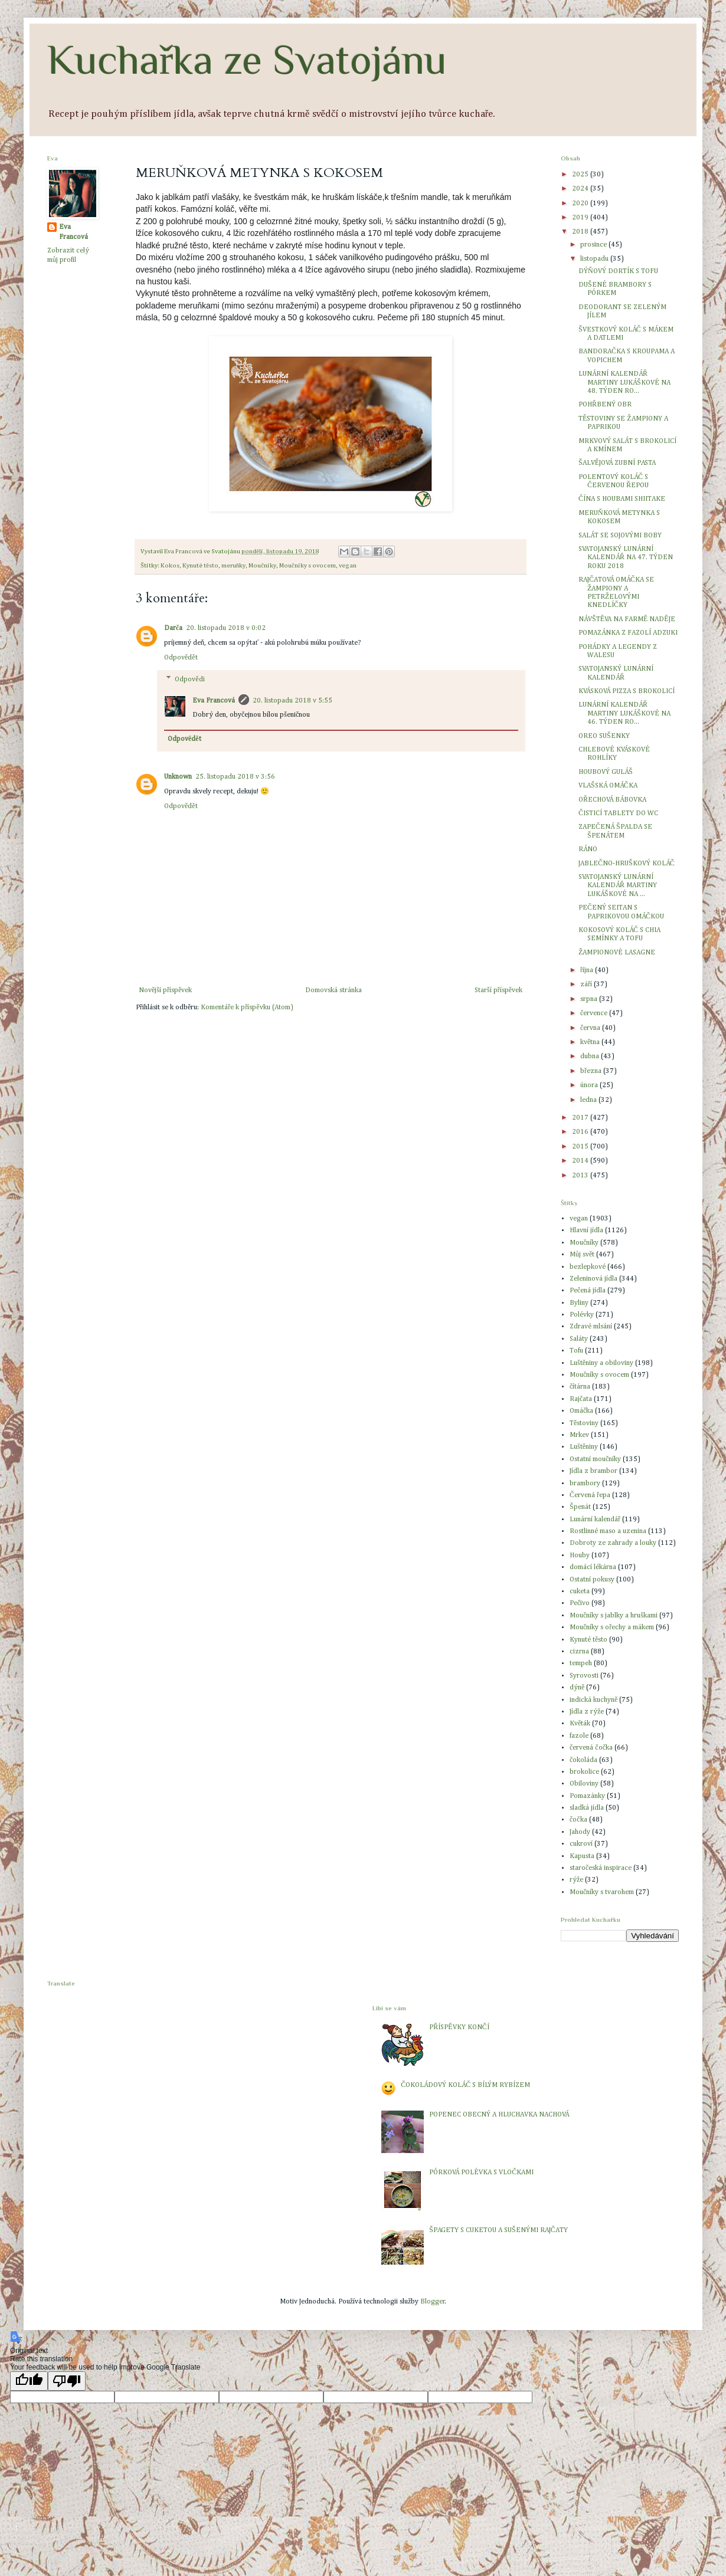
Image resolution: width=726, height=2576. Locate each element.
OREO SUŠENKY (604, 736)
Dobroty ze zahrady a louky (613, 1543)
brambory (585, 1483)
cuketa (580, 1591)
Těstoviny (584, 1423)
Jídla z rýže (587, 1711)
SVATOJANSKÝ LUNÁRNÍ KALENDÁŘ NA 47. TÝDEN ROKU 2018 (625, 558)
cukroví (581, 1843)
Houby (580, 1555)
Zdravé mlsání (591, 1326)
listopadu (595, 258)
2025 (581, 174)
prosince (594, 244)
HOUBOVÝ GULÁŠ (605, 772)
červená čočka (591, 1747)
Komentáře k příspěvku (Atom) (247, 1007)
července (594, 1013)
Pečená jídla (588, 1290)
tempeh (581, 1663)
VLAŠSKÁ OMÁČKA (607, 785)
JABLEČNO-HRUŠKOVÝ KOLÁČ (626, 863)
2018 (581, 231)
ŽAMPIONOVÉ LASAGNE (616, 952)
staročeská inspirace (601, 1868)
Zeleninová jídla (593, 1278)
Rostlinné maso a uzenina (608, 1531)
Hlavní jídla (586, 1230)
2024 (581, 188)
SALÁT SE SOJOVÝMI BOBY (620, 535)
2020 (581, 203)
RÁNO (587, 849)
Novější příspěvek (165, 990)
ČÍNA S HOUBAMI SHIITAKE (621, 499)
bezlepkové (588, 1267)
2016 (581, 1132)
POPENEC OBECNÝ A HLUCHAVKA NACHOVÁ (499, 2114)
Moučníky (262, 566)
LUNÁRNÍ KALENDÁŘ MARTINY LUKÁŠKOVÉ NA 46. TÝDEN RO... (624, 713)
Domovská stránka (333, 990)
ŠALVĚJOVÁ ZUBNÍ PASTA (617, 463)
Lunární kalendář (595, 1519)
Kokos (170, 566)
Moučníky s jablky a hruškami (614, 1615)
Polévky (582, 1314)
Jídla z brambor (593, 1471)
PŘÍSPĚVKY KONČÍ (459, 2027)
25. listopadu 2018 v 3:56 (235, 776)
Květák (580, 1723)
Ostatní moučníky (595, 1459)
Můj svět (582, 1254)
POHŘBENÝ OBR (605, 404)
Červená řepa (590, 1495)
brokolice (584, 1772)
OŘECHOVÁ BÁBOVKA (612, 799)
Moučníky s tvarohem (602, 1892)
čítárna (580, 1386)
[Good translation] (29, 2381)
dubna (590, 1056)
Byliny (579, 1303)
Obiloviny (584, 1783)
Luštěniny (584, 1447)
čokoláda (583, 1760)
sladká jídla (587, 1808)
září (587, 984)
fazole (579, 1736)
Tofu (576, 1350)
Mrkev (579, 1435)
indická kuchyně (593, 1700)
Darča (173, 628)
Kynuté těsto (200, 566)
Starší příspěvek (498, 990)
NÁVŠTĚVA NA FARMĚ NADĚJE (626, 619)
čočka (578, 1819)
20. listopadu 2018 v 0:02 (226, 628)
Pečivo (580, 1603)
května (590, 1042)
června (591, 1028)
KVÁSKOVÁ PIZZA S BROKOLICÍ (626, 691)
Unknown (178, 776)
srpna (589, 999)
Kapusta (582, 1856)
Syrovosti (584, 1675)
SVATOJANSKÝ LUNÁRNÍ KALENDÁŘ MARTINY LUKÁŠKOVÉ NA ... (617, 886)
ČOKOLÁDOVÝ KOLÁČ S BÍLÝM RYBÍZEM (465, 2085)
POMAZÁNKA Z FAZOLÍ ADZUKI (628, 632)
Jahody (580, 1832)
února (590, 1085)
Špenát (580, 1507)
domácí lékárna (593, 1567)
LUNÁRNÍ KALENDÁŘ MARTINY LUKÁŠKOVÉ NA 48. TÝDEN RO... (624, 382)
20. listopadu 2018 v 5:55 (292, 700)
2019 (581, 217)
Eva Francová (213, 700)
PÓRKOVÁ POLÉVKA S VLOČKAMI (481, 2172)
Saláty (579, 1339)
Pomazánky (587, 1796)
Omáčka (581, 1411)
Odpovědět (181, 657)
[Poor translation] (67, 2381)
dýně (577, 1687)
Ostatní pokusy (592, 1579)
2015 (581, 1146)
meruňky (233, 566)
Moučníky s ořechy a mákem (612, 1627)
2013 (581, 1175)
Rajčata (581, 1399)
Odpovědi (189, 679)
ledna (589, 1100)
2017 (581, 1117)
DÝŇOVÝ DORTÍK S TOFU (618, 271)
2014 (581, 1160)
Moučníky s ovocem (307, 566)
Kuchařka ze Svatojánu (247, 60)
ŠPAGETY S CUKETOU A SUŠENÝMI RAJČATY (498, 2230)
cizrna (579, 1651)
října (587, 970)
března (591, 1071)
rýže (576, 1879)
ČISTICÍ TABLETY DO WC (618, 813)
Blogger (432, 2301)
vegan (348, 566)
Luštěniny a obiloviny (601, 1363)
